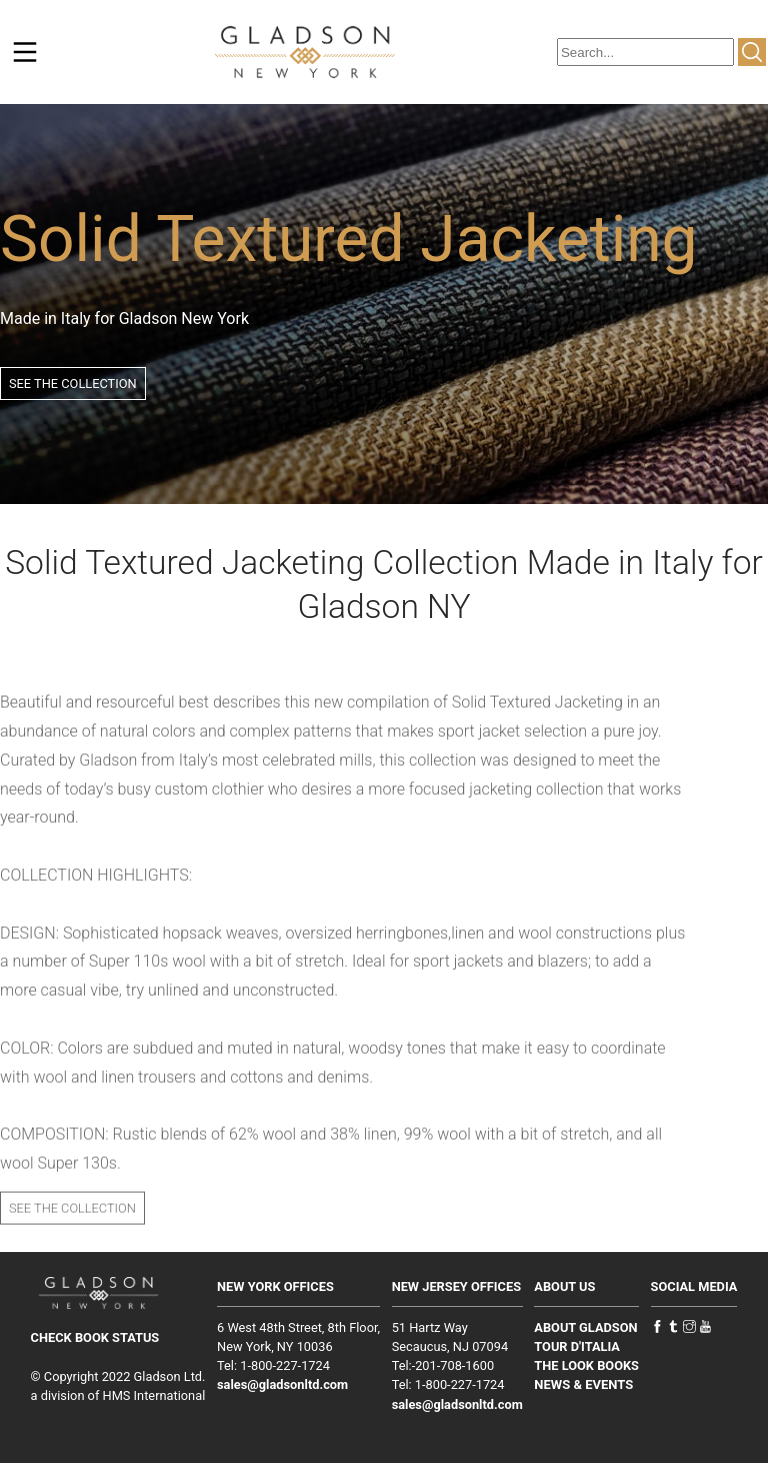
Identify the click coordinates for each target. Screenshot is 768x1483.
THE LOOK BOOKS (586, 1365)
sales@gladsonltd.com (282, 1384)
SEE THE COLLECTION (73, 383)
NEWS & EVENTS (583, 1384)
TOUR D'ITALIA (577, 1346)
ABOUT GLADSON (585, 1327)
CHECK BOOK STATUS (95, 1337)
